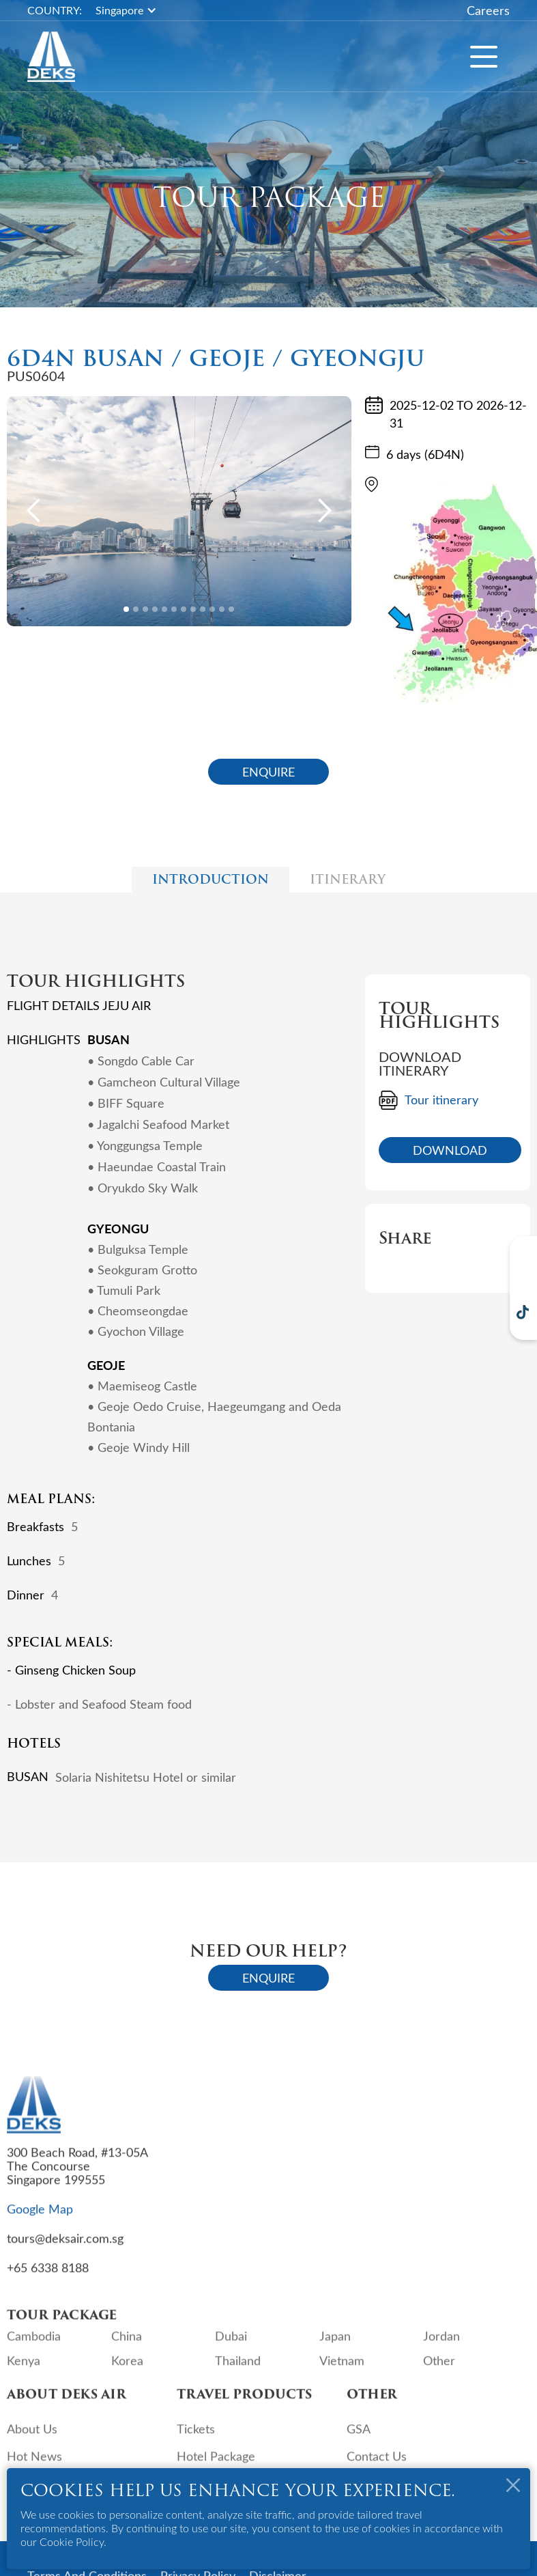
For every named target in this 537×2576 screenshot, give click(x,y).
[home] (51, 56)
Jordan (441, 2346)
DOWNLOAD (450, 1150)
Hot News (34, 2466)
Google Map (40, 2219)
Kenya (23, 2370)
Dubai (231, 2346)
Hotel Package (216, 2466)
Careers (488, 10)
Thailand (238, 2370)
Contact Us (377, 2466)
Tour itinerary (441, 1099)
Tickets (196, 2439)
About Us (32, 2439)
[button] (133, 10)
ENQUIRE (268, 772)
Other (439, 2370)
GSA (359, 2439)
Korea (127, 2370)
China (126, 2346)
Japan (335, 2346)
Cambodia (34, 2346)
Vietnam (341, 2370)
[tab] (210, 880)
